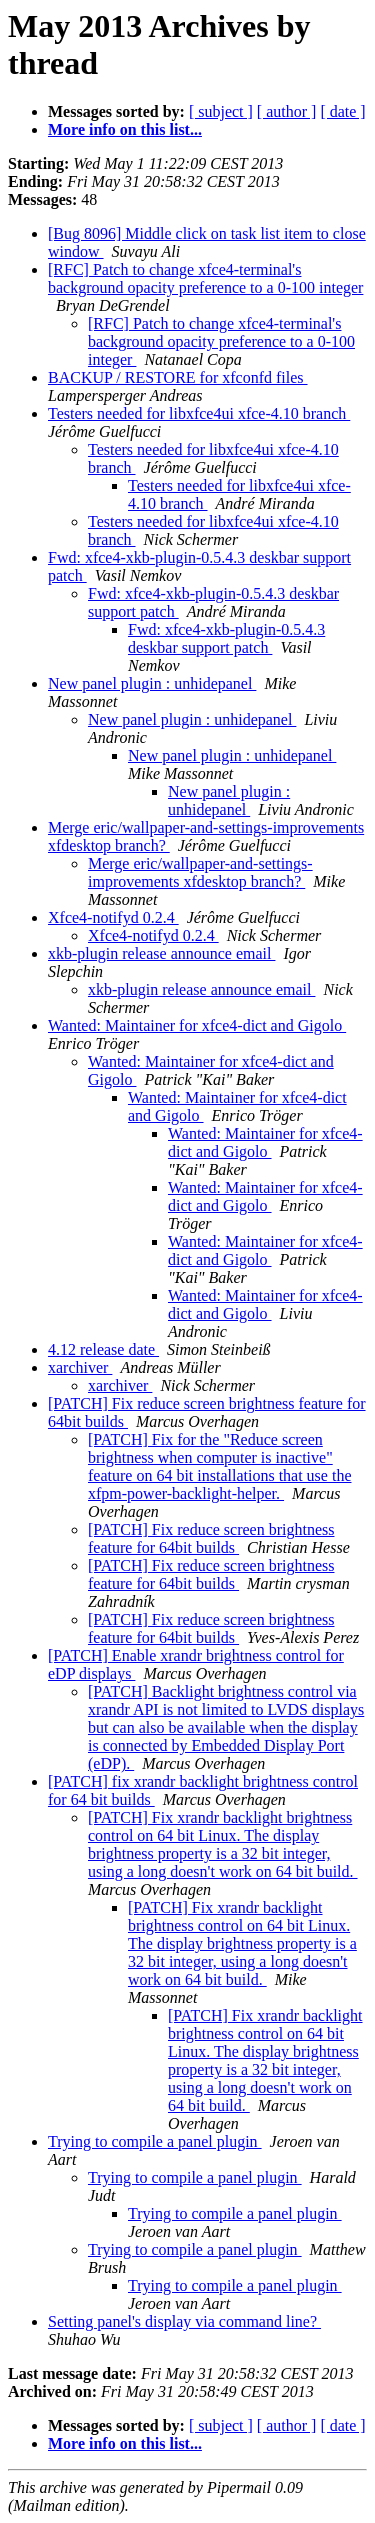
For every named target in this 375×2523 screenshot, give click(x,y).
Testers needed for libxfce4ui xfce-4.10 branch (199, 413)
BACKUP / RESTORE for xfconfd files (178, 377)
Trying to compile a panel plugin (155, 2141)
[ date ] (342, 111)
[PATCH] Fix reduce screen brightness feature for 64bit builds (211, 1538)
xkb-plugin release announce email (161, 953)
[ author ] (287, 111)
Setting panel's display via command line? (184, 2321)
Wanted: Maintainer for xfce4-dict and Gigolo (197, 1025)
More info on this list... (125, 129)
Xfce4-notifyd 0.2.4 (113, 917)
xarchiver (80, 1367)
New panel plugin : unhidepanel (152, 683)
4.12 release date (103, 1349)
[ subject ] (221, 111)
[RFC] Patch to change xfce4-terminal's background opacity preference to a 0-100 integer (205, 278)
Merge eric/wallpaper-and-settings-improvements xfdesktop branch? (200, 872)
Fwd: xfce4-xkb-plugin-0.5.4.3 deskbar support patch (226, 638)
